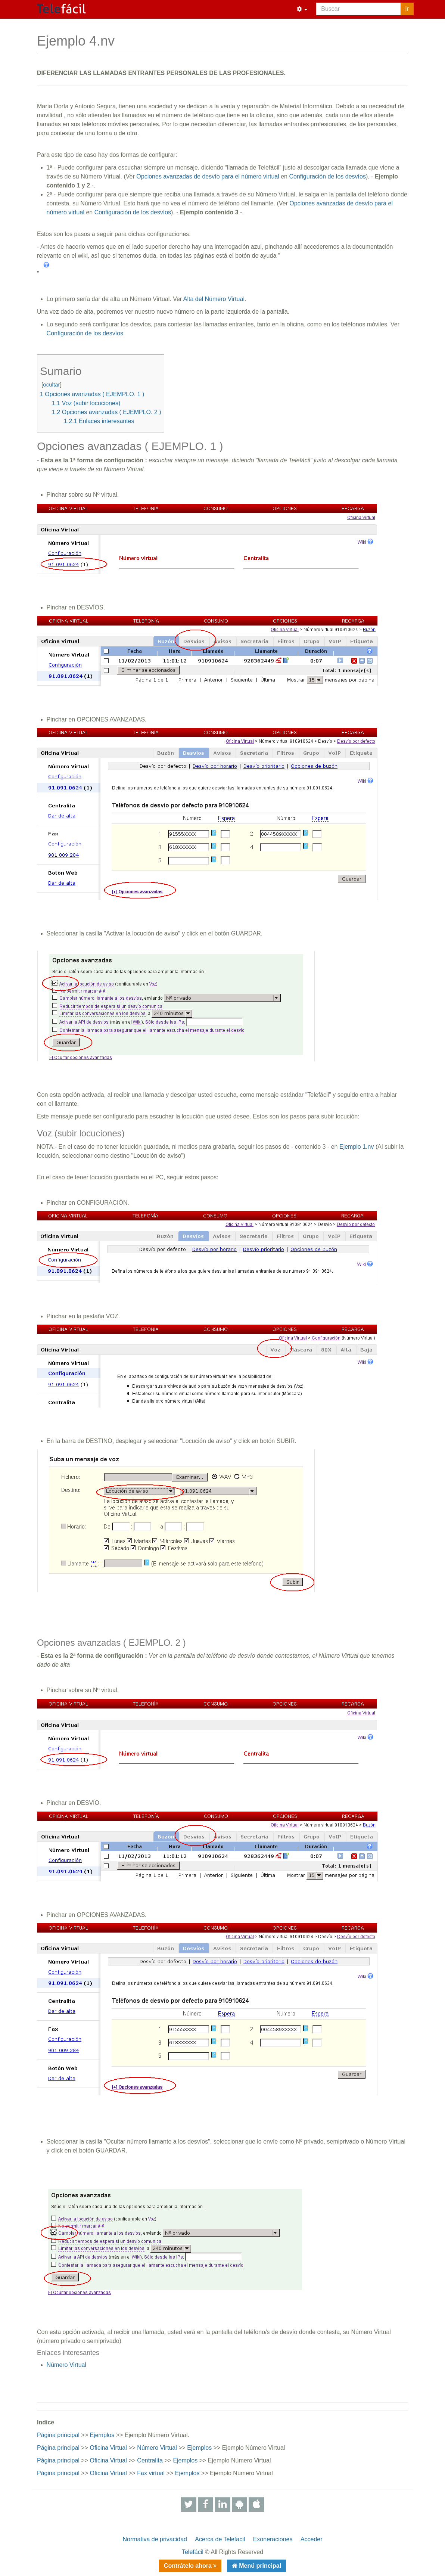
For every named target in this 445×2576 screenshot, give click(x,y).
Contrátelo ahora (188, 2566)
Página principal (58, 2435)
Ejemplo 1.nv (356, 1146)
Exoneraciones (273, 2539)
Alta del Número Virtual (214, 299)
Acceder (312, 2539)
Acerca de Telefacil (220, 2539)
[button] (302, 9)
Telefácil (192, 2552)
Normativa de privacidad (154, 2539)
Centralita (149, 2460)
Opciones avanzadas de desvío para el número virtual (207, 176)
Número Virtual (66, 2365)
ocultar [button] (51, 384)
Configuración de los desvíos (327, 176)
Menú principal (259, 2566)
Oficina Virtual (108, 2448)
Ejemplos (102, 2435)
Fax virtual (151, 2473)
